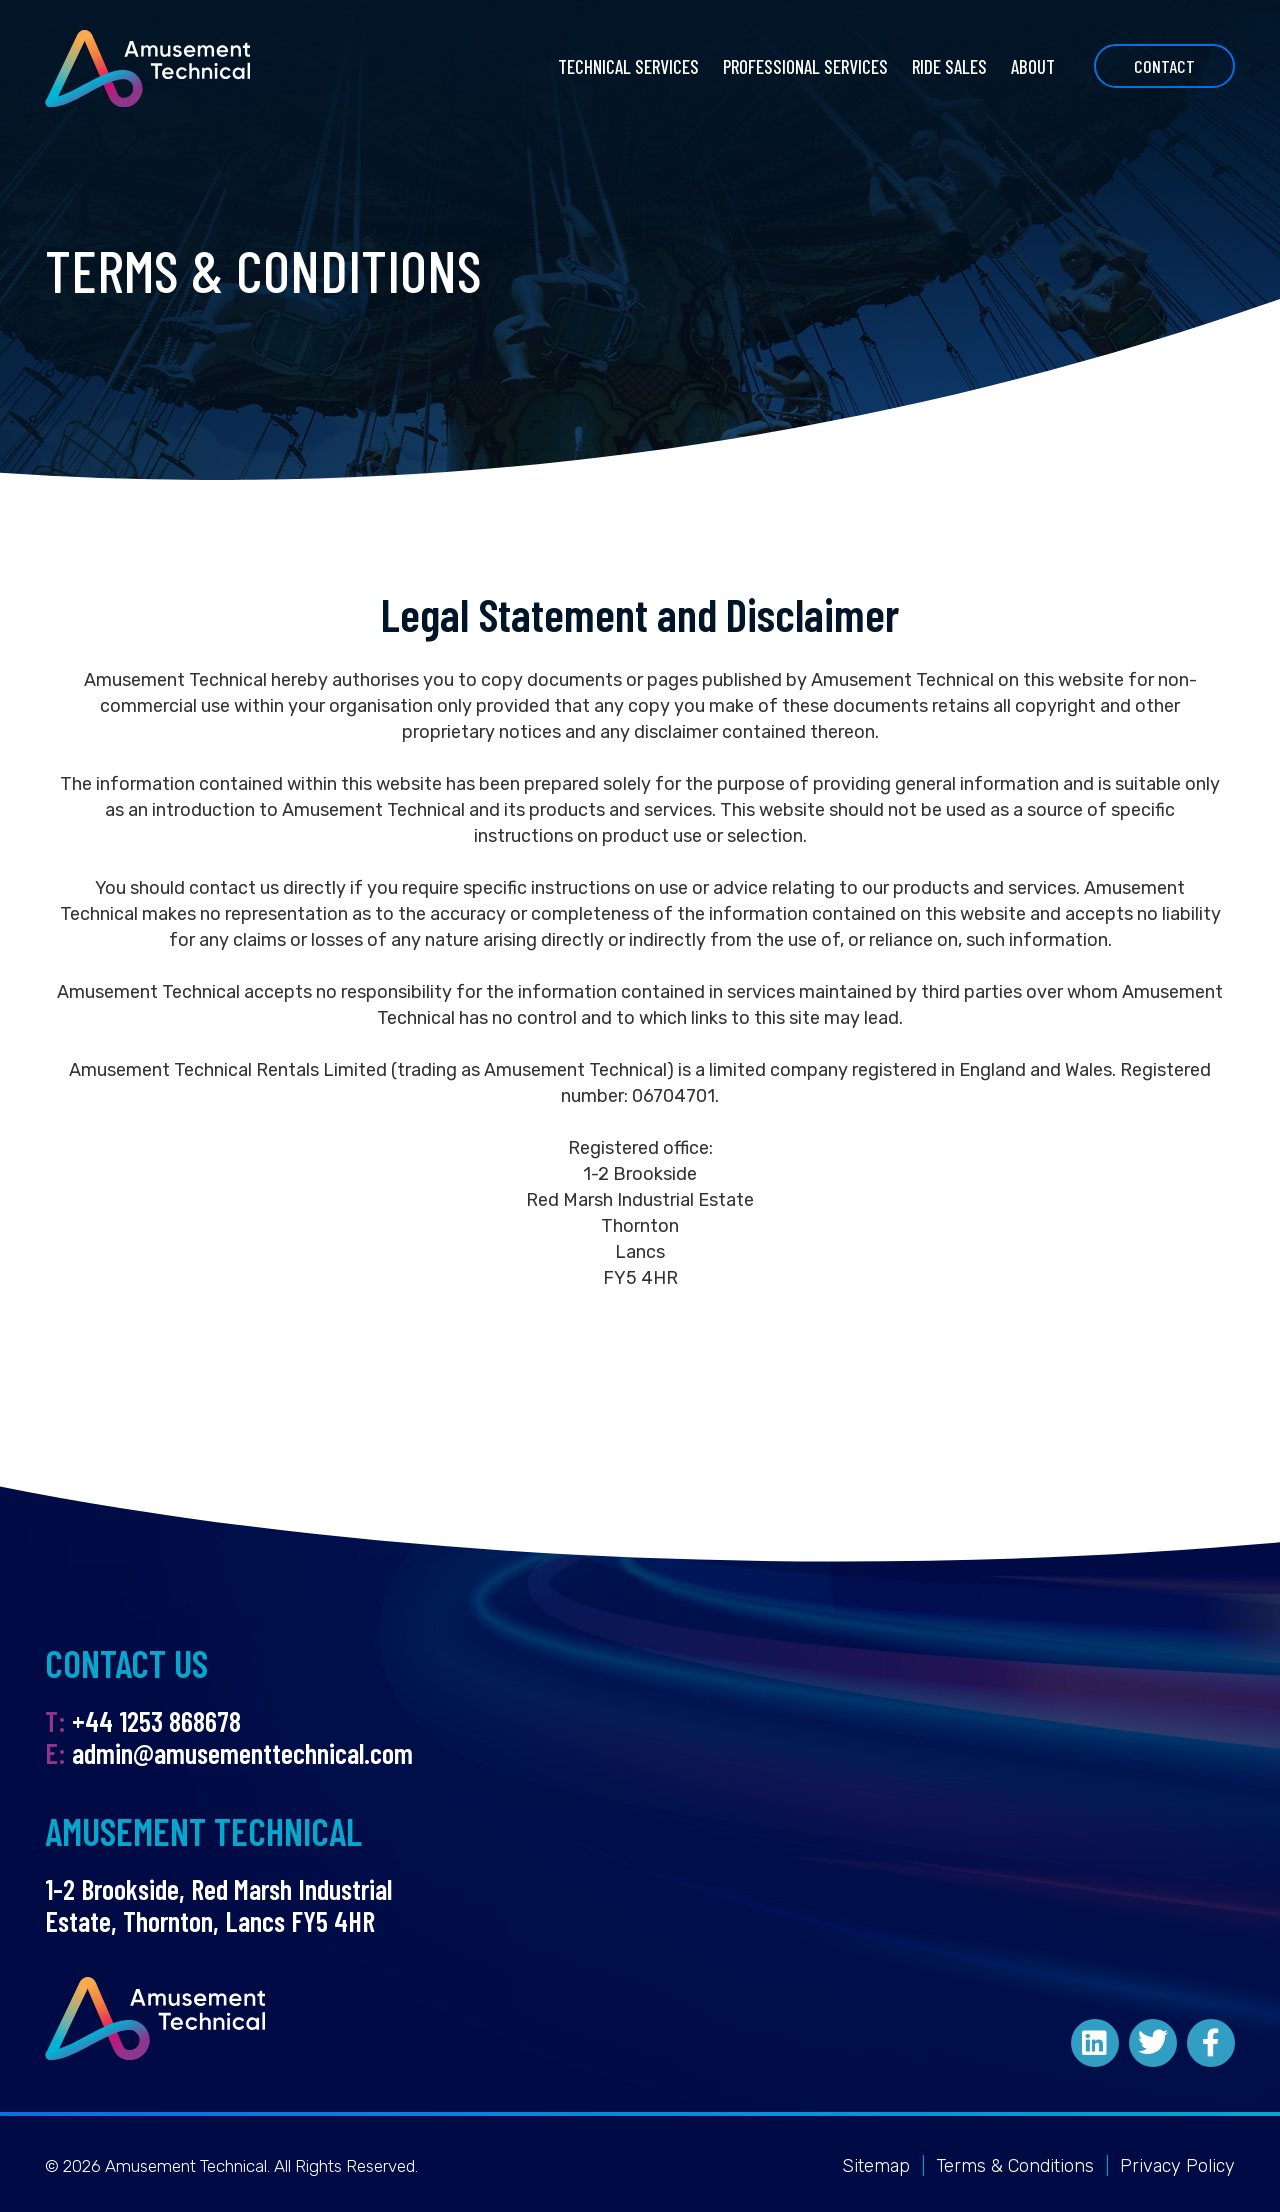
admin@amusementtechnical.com (242, 1753)
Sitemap (876, 2166)
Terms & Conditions (1015, 2166)
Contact (1164, 66)
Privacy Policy (1177, 2166)
